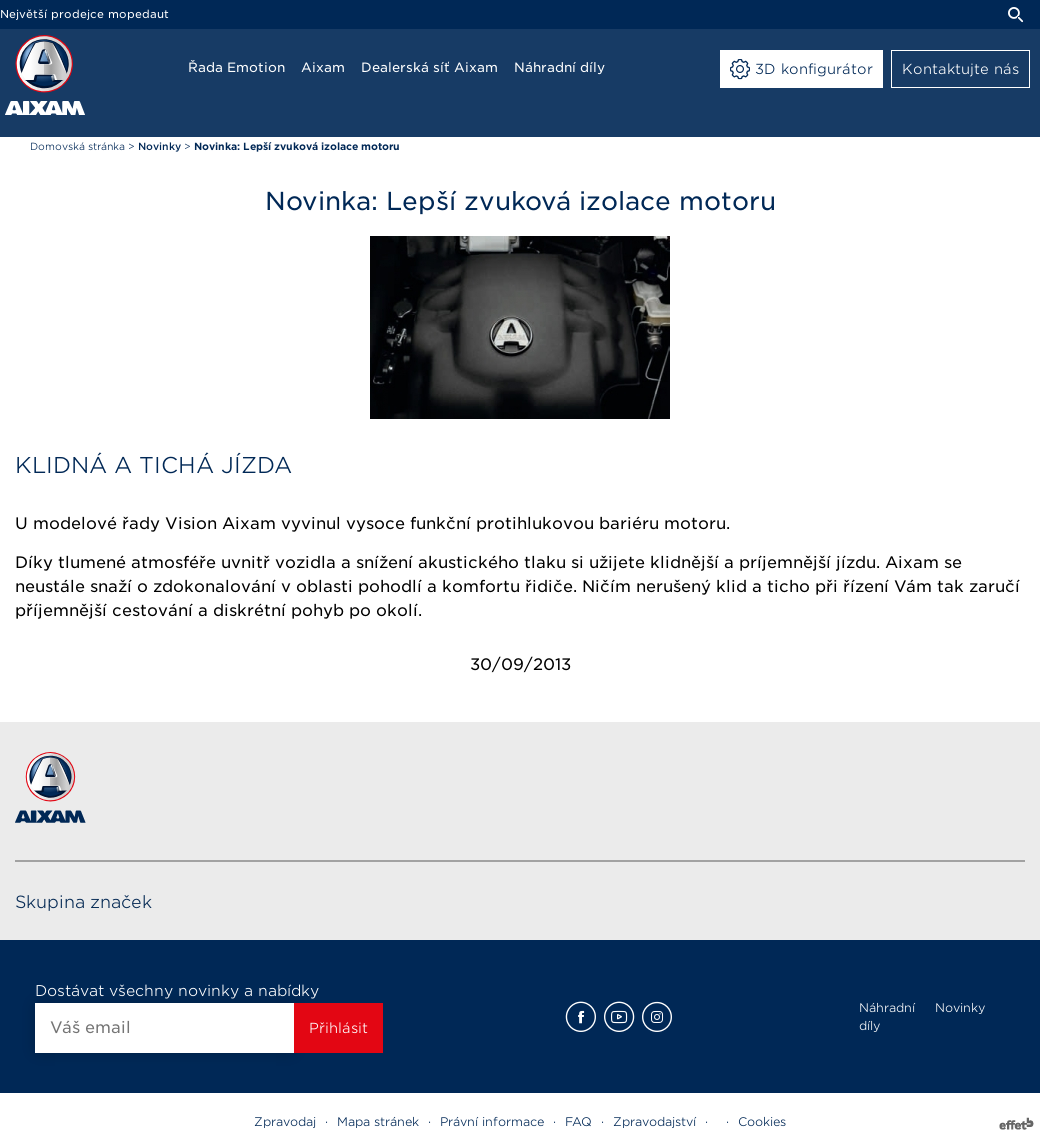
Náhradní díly (887, 1016)
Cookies (762, 1121)
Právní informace (492, 1121)
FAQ (578, 1121)
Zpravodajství (654, 1121)
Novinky (960, 1007)
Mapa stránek (378, 1121)
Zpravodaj (285, 1121)
